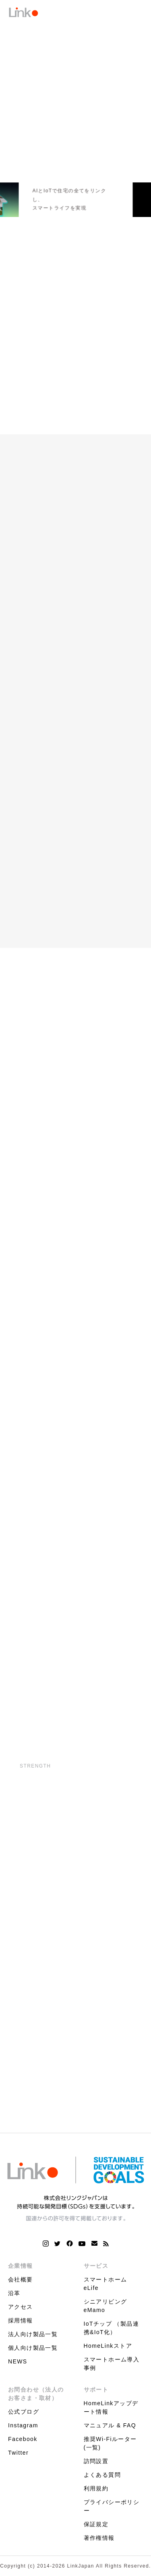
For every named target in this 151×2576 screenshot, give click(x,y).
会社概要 (20, 2279)
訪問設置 (96, 2461)
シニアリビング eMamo (105, 2305)
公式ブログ (23, 2411)
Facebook (22, 2439)
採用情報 (20, 2320)
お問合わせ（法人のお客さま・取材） (36, 2393)
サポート (96, 2389)
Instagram (23, 2425)
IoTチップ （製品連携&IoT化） (111, 2327)
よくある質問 (102, 2475)
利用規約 (96, 2488)
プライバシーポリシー (112, 2506)
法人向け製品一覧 (33, 2334)
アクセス (20, 2307)
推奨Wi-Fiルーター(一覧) (110, 2443)
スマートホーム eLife (105, 2283)
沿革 (14, 2293)
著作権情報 (99, 2538)
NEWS (17, 2361)
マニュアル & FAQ (110, 2425)
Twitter (18, 2452)
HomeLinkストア (108, 2346)
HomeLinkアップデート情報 (111, 2407)
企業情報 (20, 2266)
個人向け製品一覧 (33, 2348)
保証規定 (96, 2524)
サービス (96, 2266)
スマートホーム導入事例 (112, 2363)
